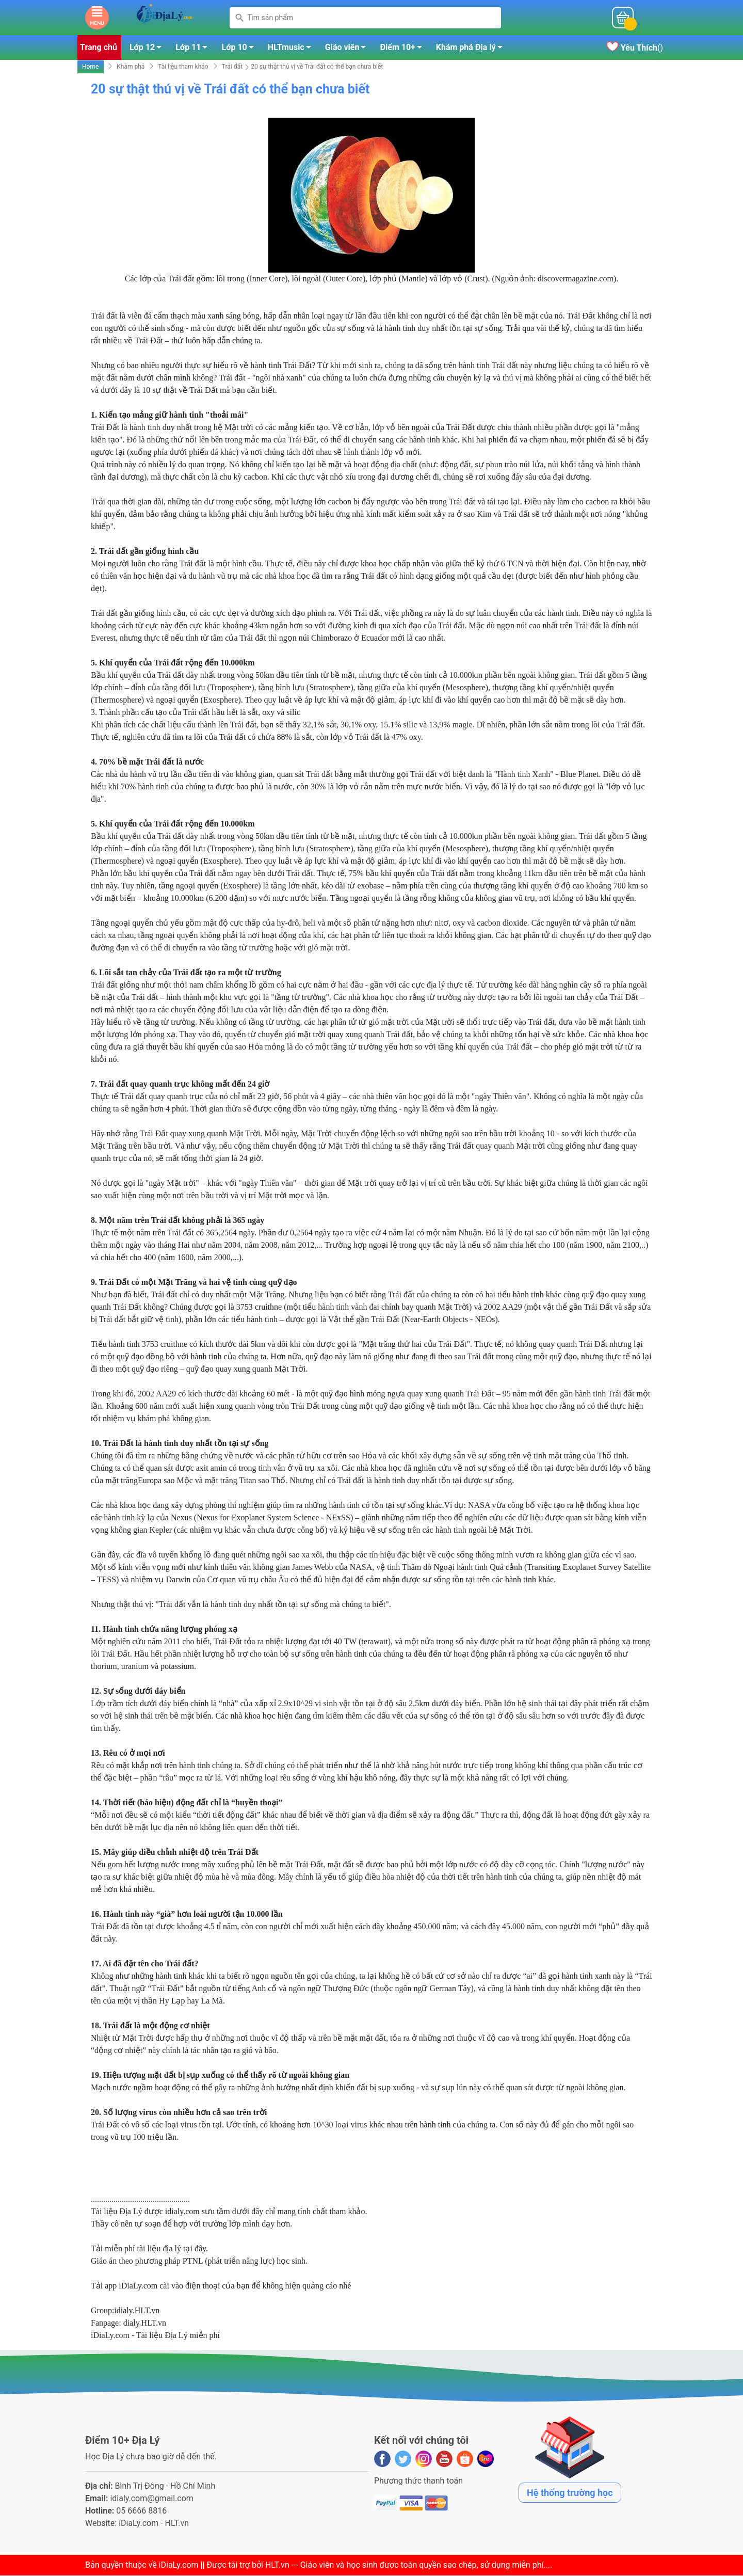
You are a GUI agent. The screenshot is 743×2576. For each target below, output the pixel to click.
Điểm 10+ (403, 50)
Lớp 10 (240, 50)
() (634, 48)
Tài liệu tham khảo (183, 67)
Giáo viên (348, 50)
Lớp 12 (148, 50)
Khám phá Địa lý (472, 50)
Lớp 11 (194, 50)
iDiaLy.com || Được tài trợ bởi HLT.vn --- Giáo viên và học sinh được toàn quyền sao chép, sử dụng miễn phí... (354, 2565)
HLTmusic (292, 50)
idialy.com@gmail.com (151, 2499)
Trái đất (232, 67)
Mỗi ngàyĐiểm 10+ (555, 18)
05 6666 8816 (141, 2511)
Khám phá (130, 67)
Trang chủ (98, 48)
